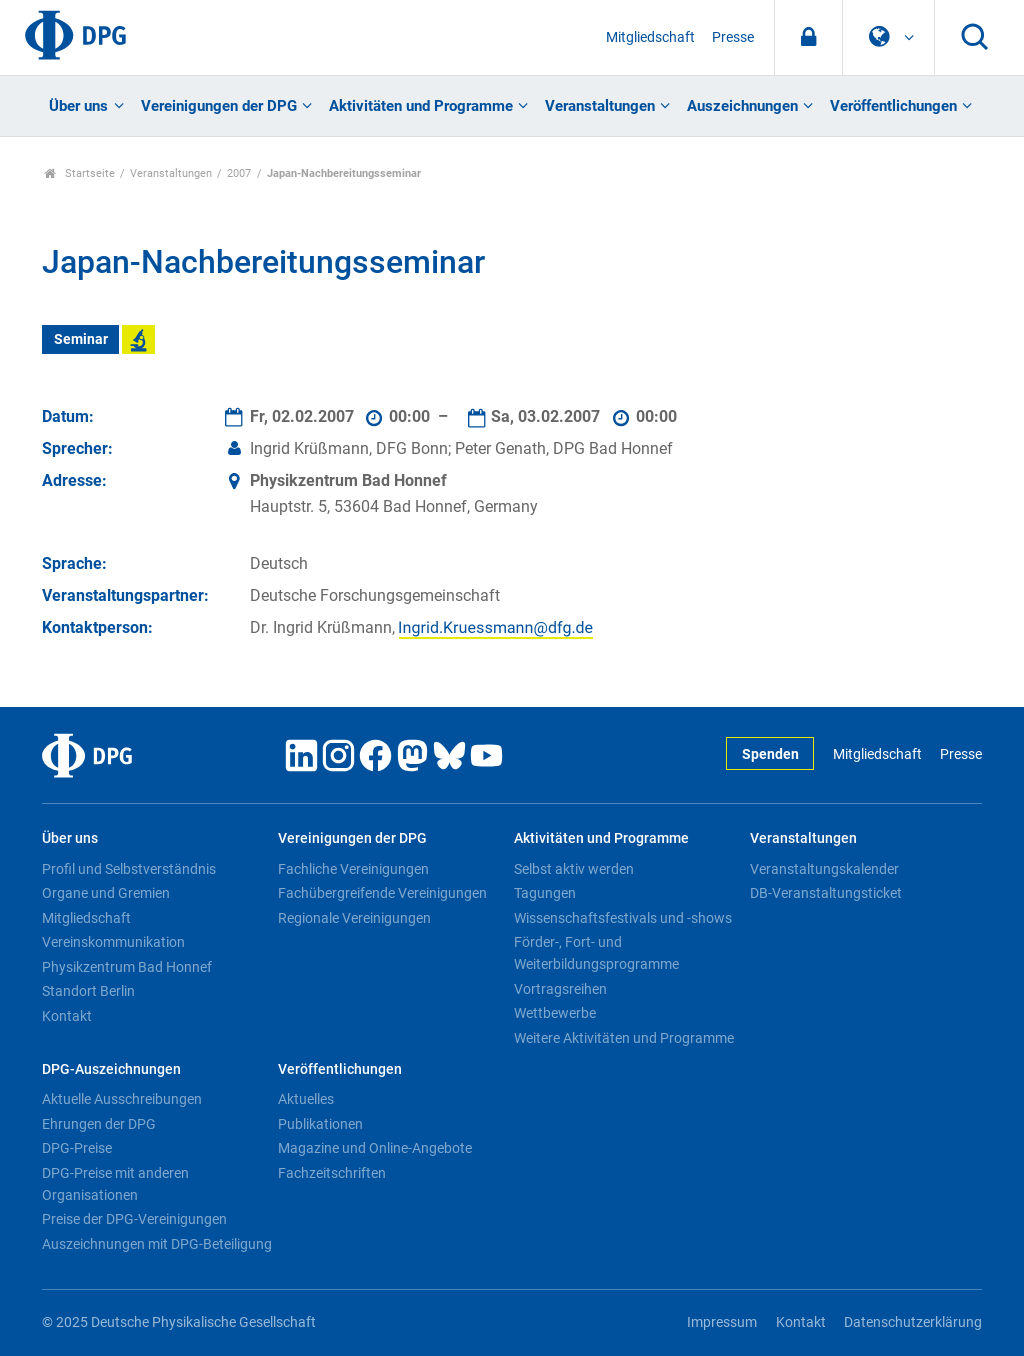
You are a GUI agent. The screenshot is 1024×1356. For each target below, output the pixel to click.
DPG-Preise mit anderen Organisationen (115, 1184)
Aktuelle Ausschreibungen (122, 1099)
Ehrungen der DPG (99, 1124)
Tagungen (545, 893)
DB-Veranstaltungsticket (826, 893)
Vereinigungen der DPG (219, 106)
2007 (239, 173)
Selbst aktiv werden (574, 869)
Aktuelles (306, 1099)
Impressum (722, 1322)
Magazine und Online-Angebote (375, 1148)
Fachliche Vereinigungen (353, 869)
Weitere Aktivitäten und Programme (624, 1038)
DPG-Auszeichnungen (111, 1069)
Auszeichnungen (742, 106)
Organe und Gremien (106, 893)
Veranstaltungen (600, 106)
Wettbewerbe (555, 1013)
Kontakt (67, 1016)
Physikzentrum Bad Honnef (127, 967)
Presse (733, 37)
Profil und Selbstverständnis (129, 869)
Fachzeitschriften (332, 1173)
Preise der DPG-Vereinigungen (134, 1219)
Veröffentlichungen (893, 106)
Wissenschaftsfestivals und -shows (623, 918)
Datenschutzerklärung (913, 1322)
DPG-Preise (77, 1148)
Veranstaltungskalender (824, 869)
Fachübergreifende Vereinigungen (382, 893)
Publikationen (320, 1124)
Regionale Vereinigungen (354, 918)
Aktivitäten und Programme (421, 106)
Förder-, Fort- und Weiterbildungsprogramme (596, 953)
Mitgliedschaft (650, 37)
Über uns (78, 106)
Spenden (770, 754)
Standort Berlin (88, 991)
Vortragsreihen (560, 989)
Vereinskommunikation (113, 942)
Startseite (79, 173)
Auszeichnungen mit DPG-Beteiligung (157, 1244)
